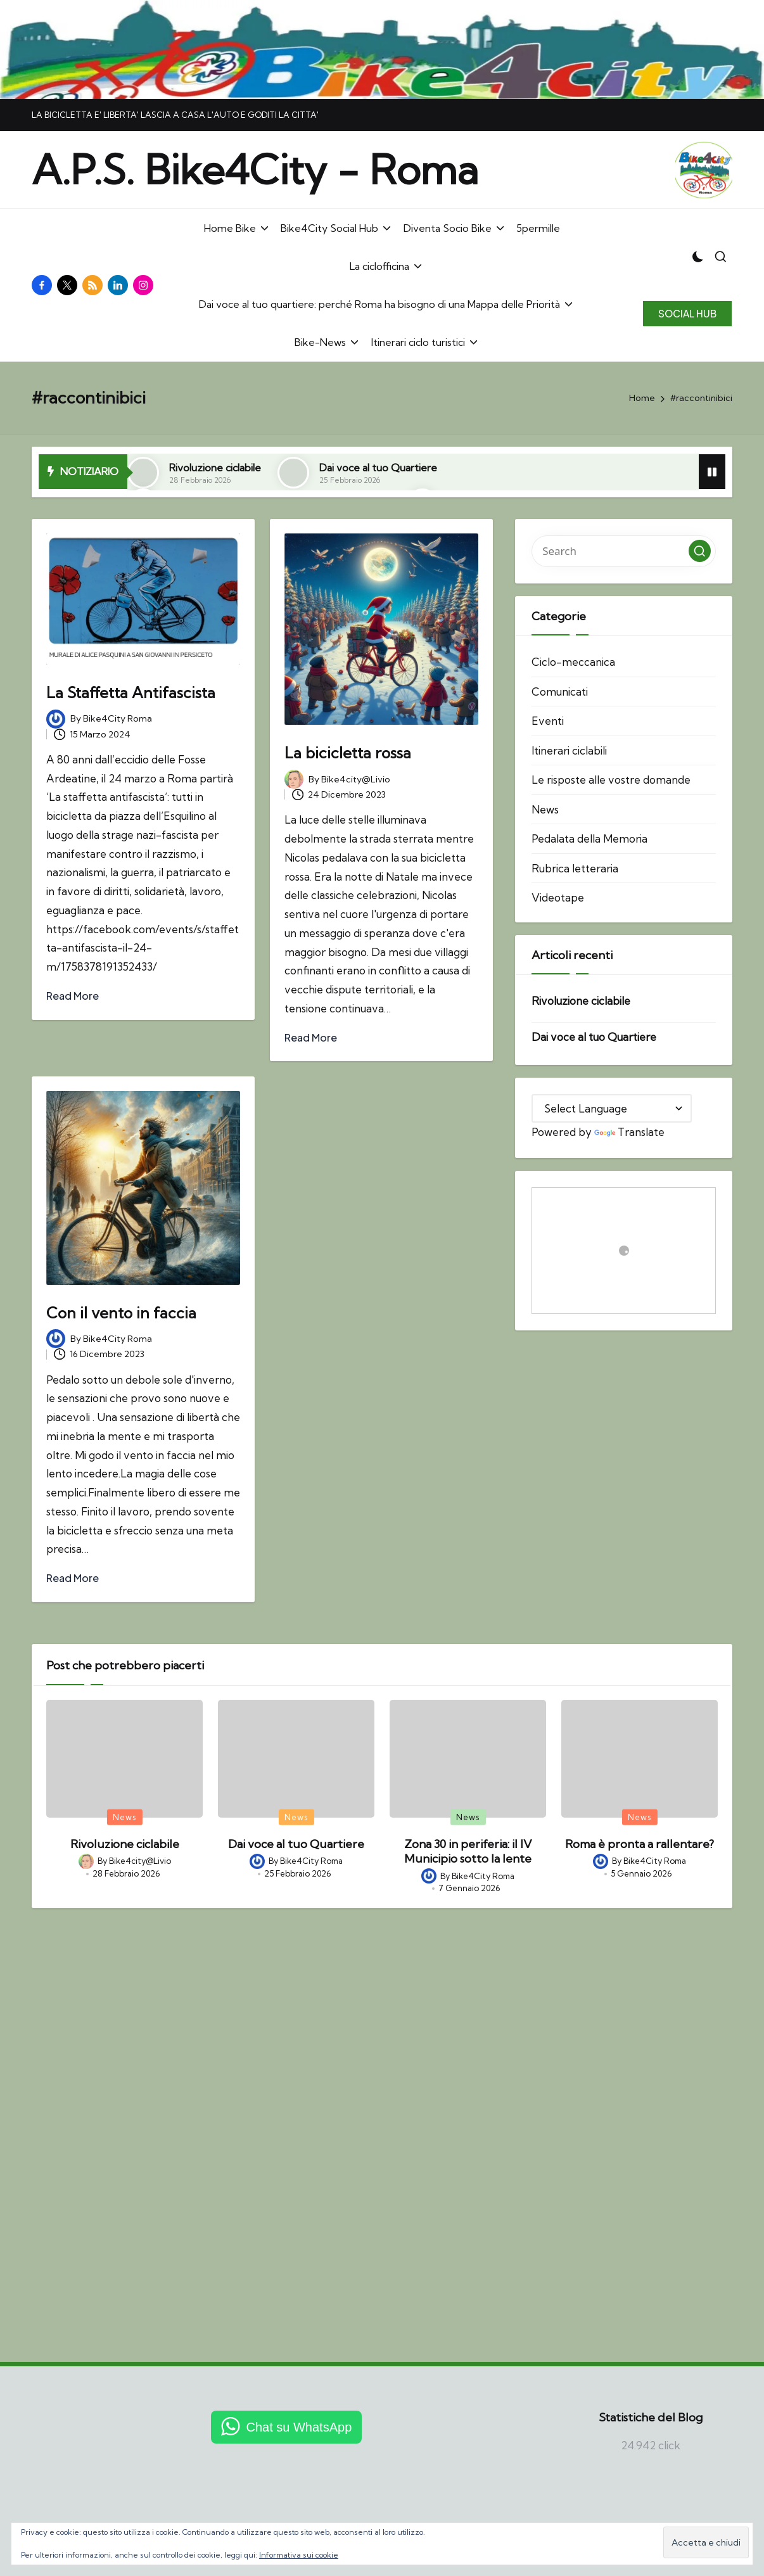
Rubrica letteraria (575, 868)
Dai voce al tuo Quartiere (378, 467)
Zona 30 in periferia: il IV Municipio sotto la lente (468, 1851)
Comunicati (560, 691)
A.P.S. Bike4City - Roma (255, 170)
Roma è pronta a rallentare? (639, 1844)
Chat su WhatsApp (299, 2427)
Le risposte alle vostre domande (611, 779)
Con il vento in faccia (121, 1312)
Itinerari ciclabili (569, 750)
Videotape (558, 897)
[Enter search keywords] (624, 551)
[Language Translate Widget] (612, 1108)
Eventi (548, 720)
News (545, 809)
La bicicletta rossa (347, 752)
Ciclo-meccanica (573, 661)
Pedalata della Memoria (589, 838)
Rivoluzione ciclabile (215, 467)
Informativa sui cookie (298, 2555)
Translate (629, 1131)
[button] (687, 313)
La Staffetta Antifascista (130, 692)
